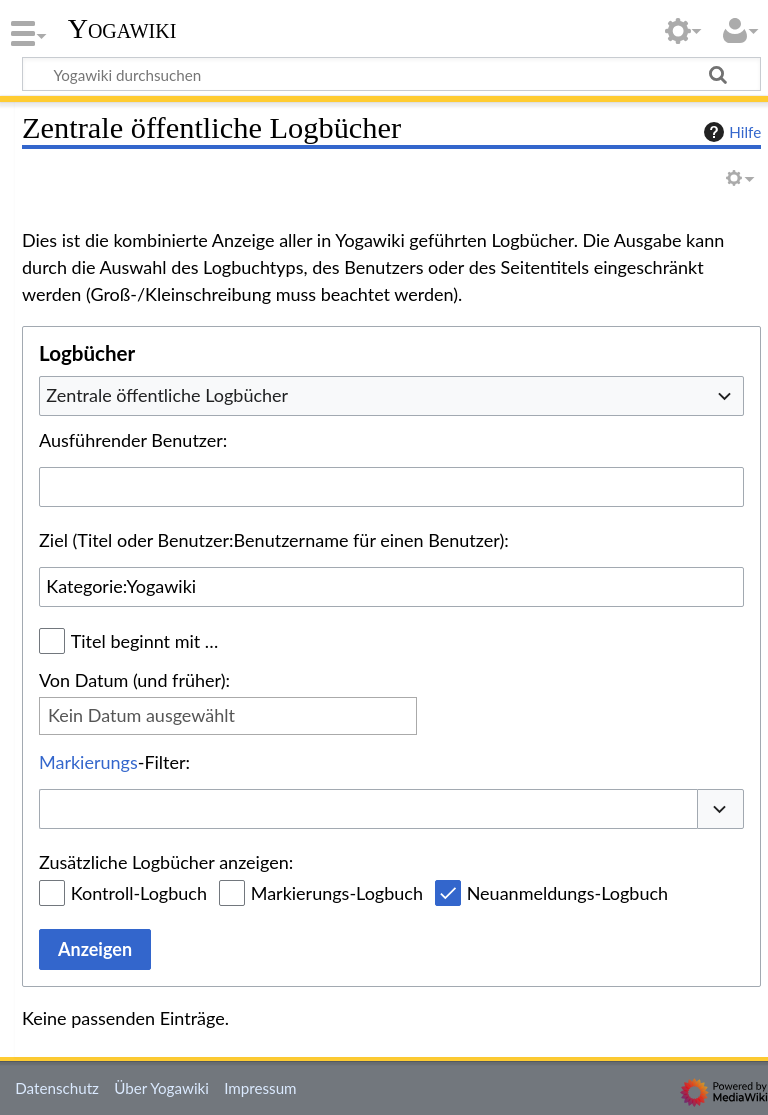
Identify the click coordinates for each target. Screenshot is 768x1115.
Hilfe (730, 132)
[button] (721, 809)
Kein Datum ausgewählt (141, 715)
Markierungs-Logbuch (337, 893)
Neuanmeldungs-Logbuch (567, 893)
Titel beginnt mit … (145, 641)
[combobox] (391, 396)
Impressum (260, 1088)
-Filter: (114, 762)
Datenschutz (57, 1088)
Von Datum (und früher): (134, 680)
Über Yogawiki (161, 1088)
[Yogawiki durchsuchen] (391, 74)
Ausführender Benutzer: (133, 440)
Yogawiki (122, 29)
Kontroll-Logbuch (139, 893)
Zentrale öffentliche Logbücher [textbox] (167, 395)
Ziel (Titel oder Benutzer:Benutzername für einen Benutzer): (274, 540)
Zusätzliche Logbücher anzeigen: (166, 862)
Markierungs (88, 762)
